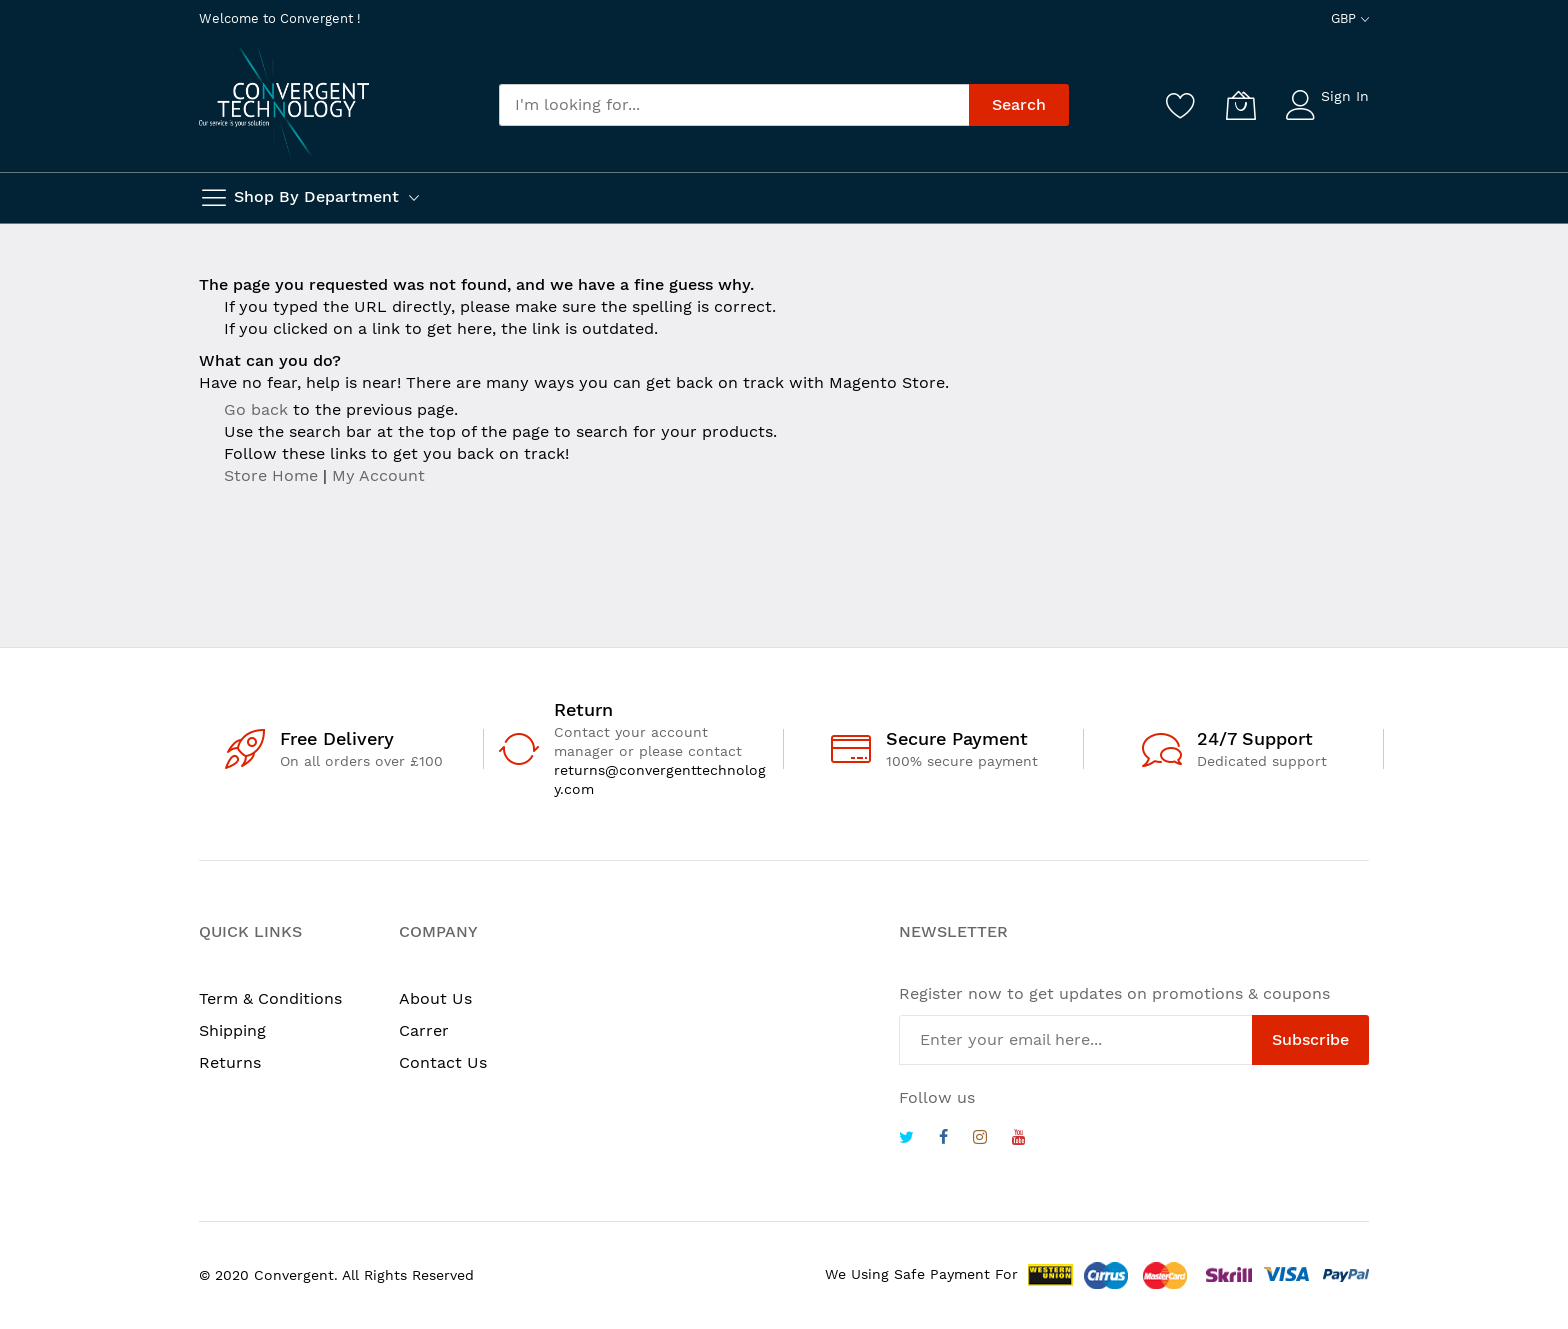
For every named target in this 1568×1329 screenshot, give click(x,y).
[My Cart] (1241, 105)
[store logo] (284, 103)
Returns (230, 1062)
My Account (378, 475)
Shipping (232, 1030)
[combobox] (734, 105)
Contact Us (443, 1062)
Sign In (1345, 96)
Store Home (271, 475)
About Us (435, 998)
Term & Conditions (270, 998)
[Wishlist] (1181, 105)
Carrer (424, 1030)
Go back (256, 409)
